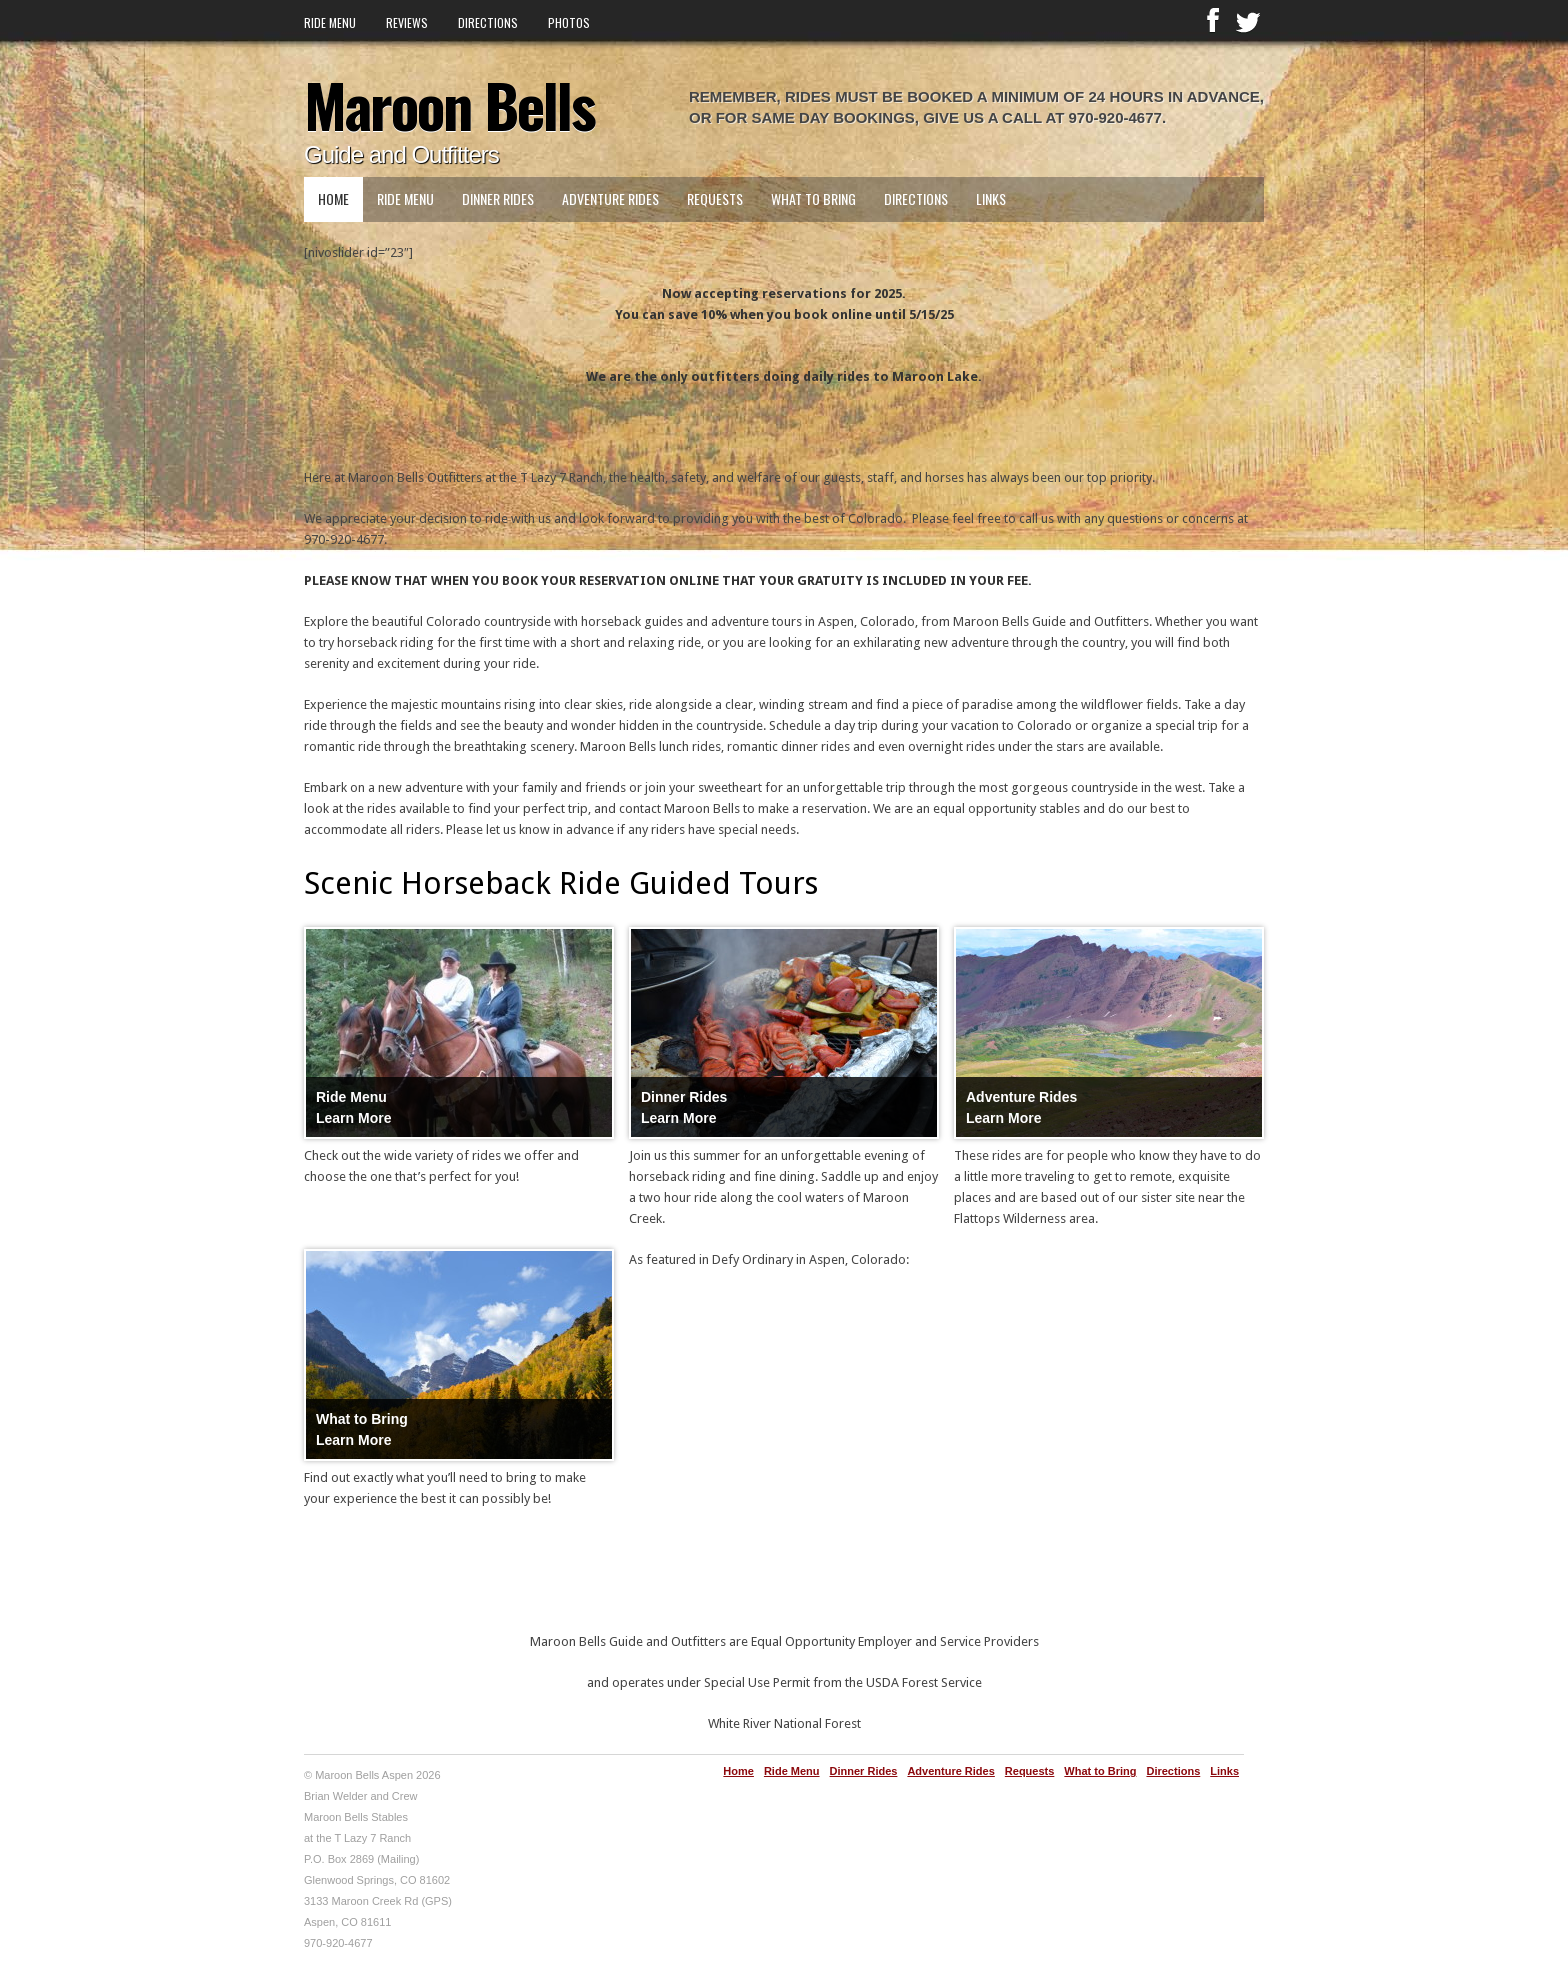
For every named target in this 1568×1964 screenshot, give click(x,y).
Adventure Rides (610, 198)
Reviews (407, 22)
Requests (715, 198)
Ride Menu (330, 22)
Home (333, 198)
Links (991, 198)
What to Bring (813, 198)
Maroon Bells (449, 103)
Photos (569, 22)
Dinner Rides (498, 198)
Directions (488, 22)
